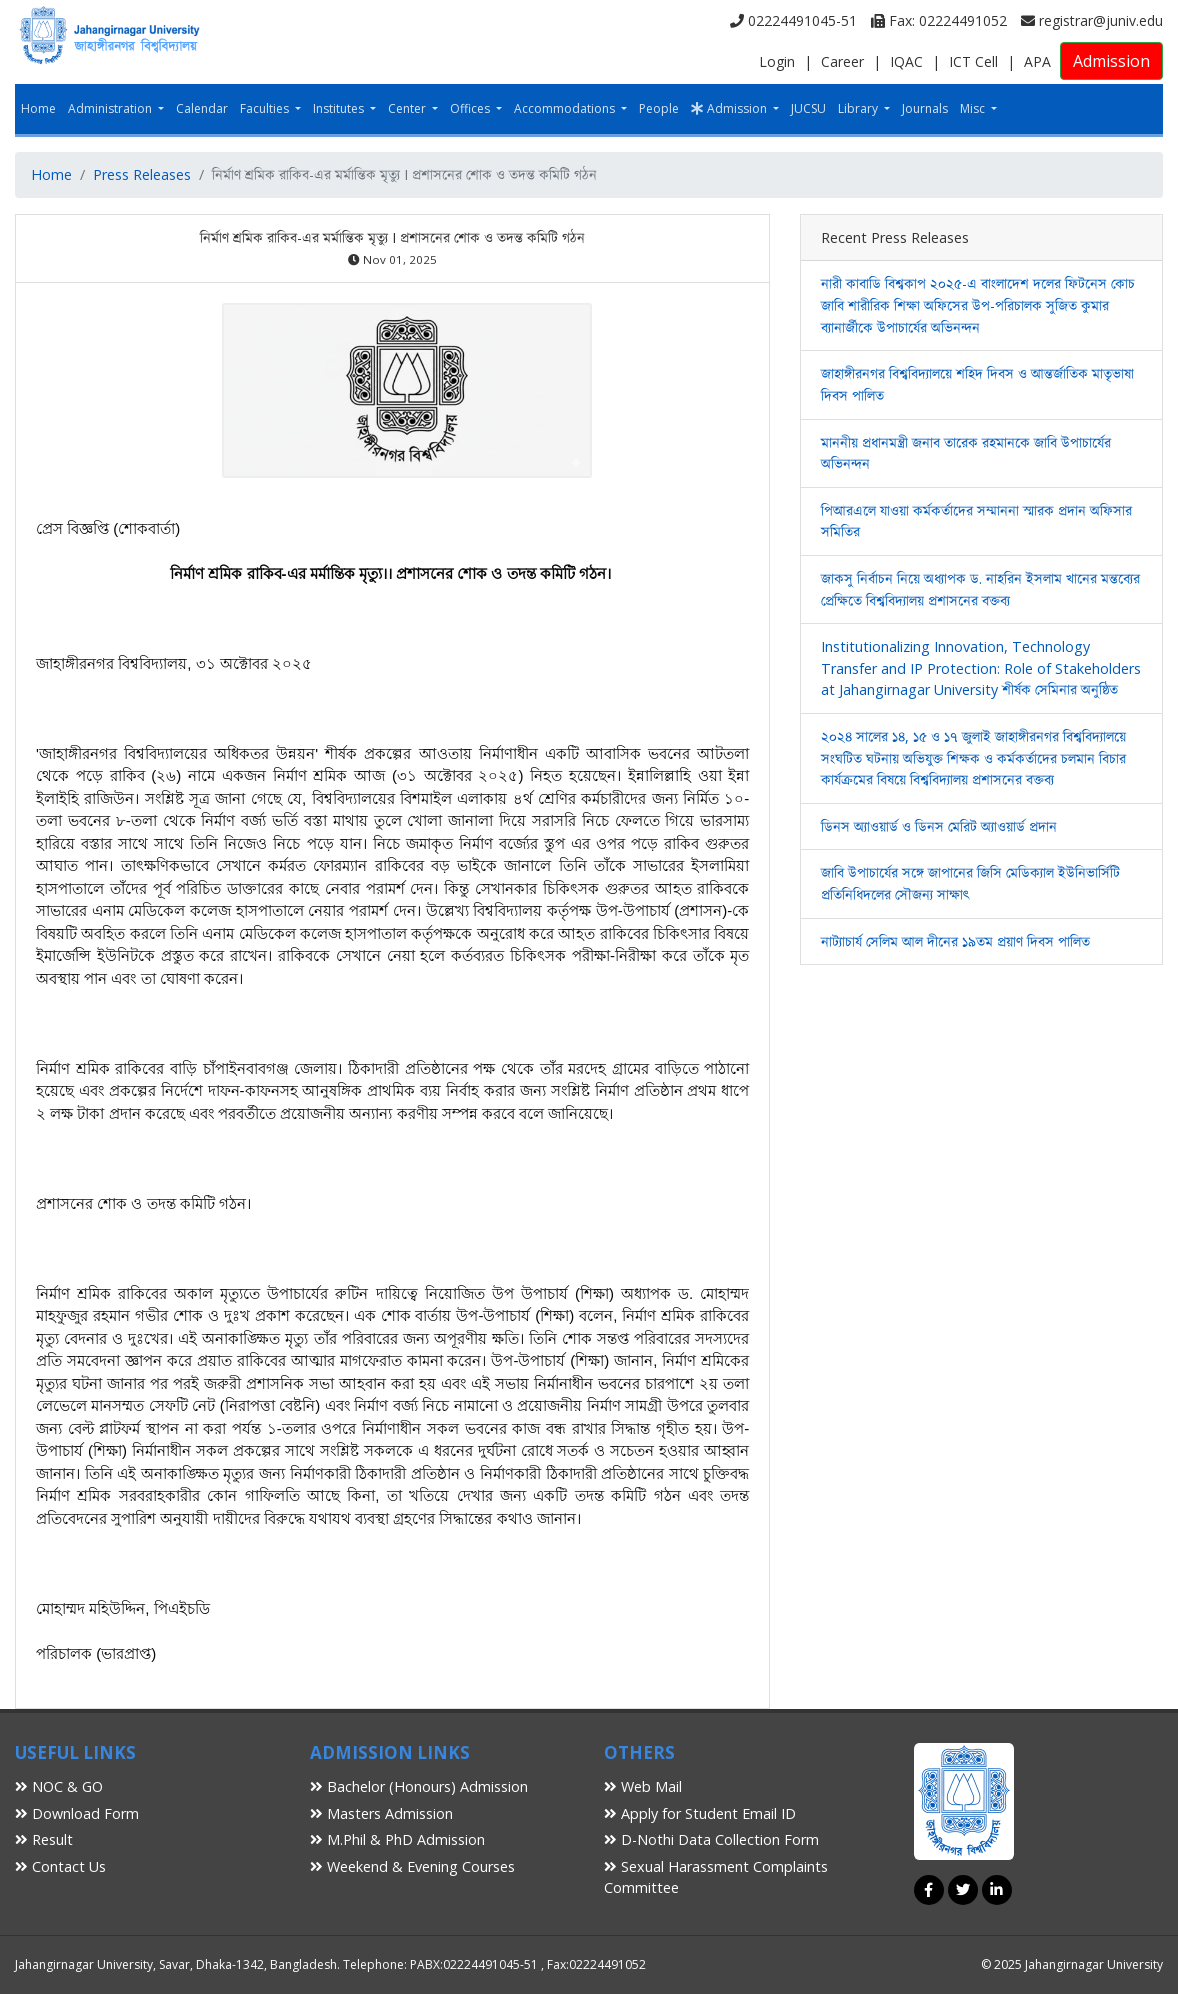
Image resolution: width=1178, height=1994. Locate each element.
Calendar (202, 108)
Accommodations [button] (566, 108)
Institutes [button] (340, 108)
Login (777, 61)
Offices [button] (471, 108)
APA (1037, 61)
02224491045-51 (793, 20)
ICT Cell (973, 61)
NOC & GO (59, 1786)
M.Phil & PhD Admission (397, 1839)
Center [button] (408, 108)
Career (842, 61)
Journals (925, 108)
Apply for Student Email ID (700, 1813)
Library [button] (859, 108)
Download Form (77, 1813)
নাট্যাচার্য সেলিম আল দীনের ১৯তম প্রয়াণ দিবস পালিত (955, 941)
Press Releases (142, 174)
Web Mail (643, 1786)
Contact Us (60, 1866)
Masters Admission (381, 1813)
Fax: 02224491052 (939, 20)
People (659, 108)
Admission (1111, 61)
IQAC (906, 61)
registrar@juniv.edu (1092, 20)
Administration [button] (111, 108)
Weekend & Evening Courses (412, 1866)
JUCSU (808, 108)
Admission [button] (730, 108)
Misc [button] (974, 108)
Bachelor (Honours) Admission (419, 1786)
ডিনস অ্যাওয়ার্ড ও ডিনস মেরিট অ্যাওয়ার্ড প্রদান (939, 826)
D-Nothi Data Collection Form (711, 1839)
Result (44, 1839)
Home (38, 108)
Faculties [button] (266, 108)
